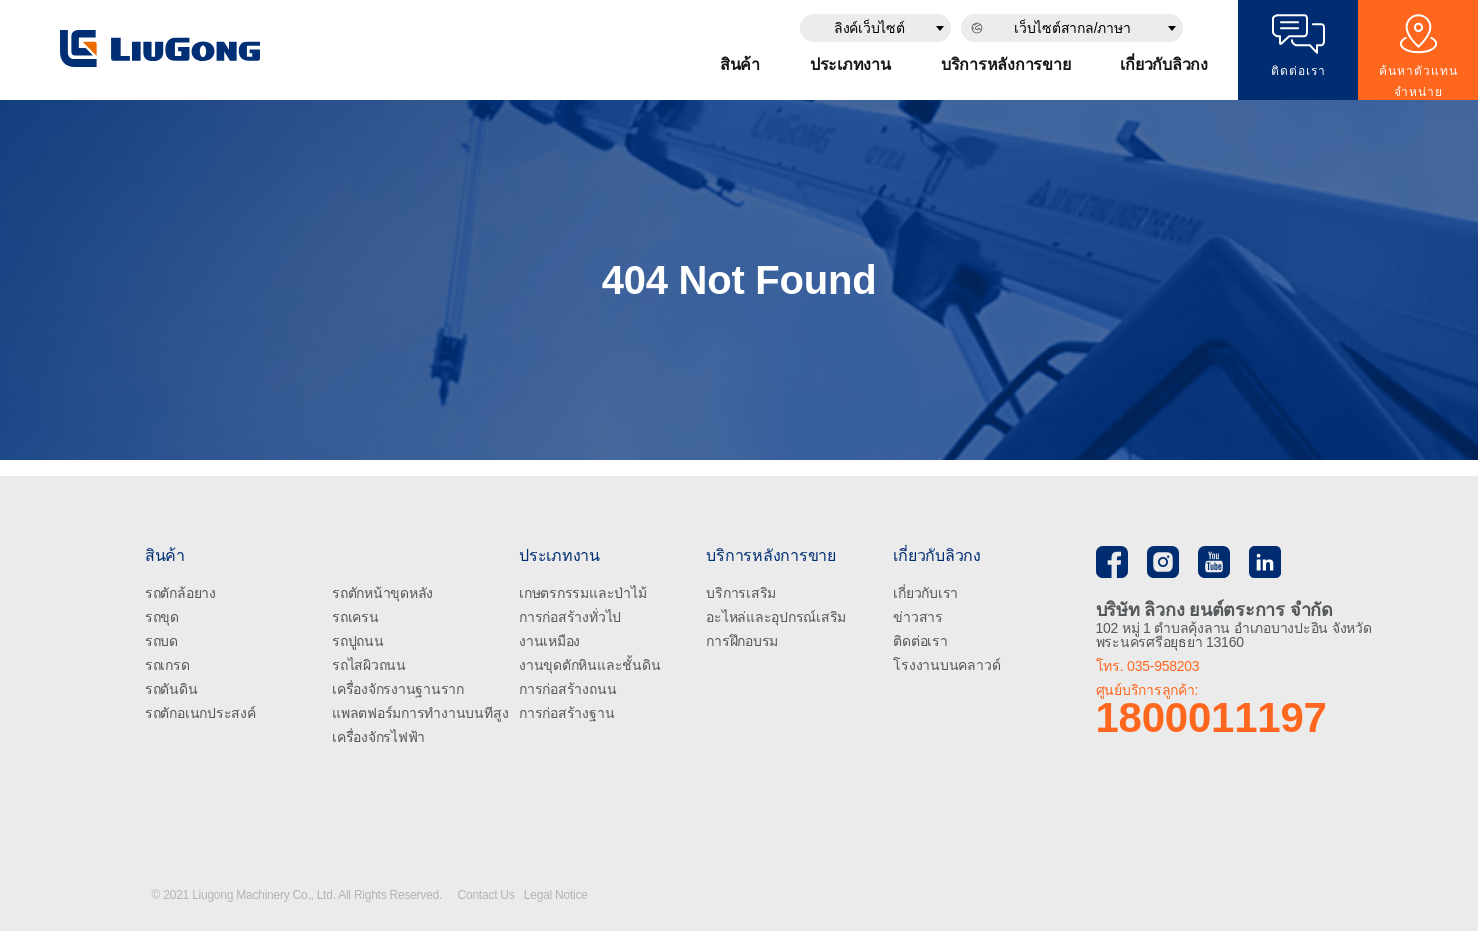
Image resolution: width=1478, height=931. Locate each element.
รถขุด (162, 617)
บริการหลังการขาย (1006, 64)
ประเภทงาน (850, 64)
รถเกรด (167, 665)
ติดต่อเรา (920, 641)
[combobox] (875, 28)
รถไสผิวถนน (369, 665)
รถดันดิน (171, 689)
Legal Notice (556, 895)
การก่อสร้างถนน (567, 689)
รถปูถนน (358, 641)
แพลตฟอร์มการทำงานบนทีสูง (420, 713)
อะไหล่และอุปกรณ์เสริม (776, 617)
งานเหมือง (549, 641)
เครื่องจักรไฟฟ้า (378, 737)
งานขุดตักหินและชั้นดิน (589, 665)
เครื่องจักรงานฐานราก (398, 689)
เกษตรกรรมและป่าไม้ (582, 593)
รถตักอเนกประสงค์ (200, 713)
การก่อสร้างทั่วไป (570, 617)
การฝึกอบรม (742, 641)
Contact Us (488, 895)
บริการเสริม (741, 593)
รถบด (161, 641)
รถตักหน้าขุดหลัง (382, 593)
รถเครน (355, 617)
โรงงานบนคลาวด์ (946, 665)
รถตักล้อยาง (180, 593)
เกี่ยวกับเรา (925, 593)
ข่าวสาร (918, 617)
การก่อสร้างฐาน (566, 713)
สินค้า (740, 64)
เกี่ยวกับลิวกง (1164, 64)
